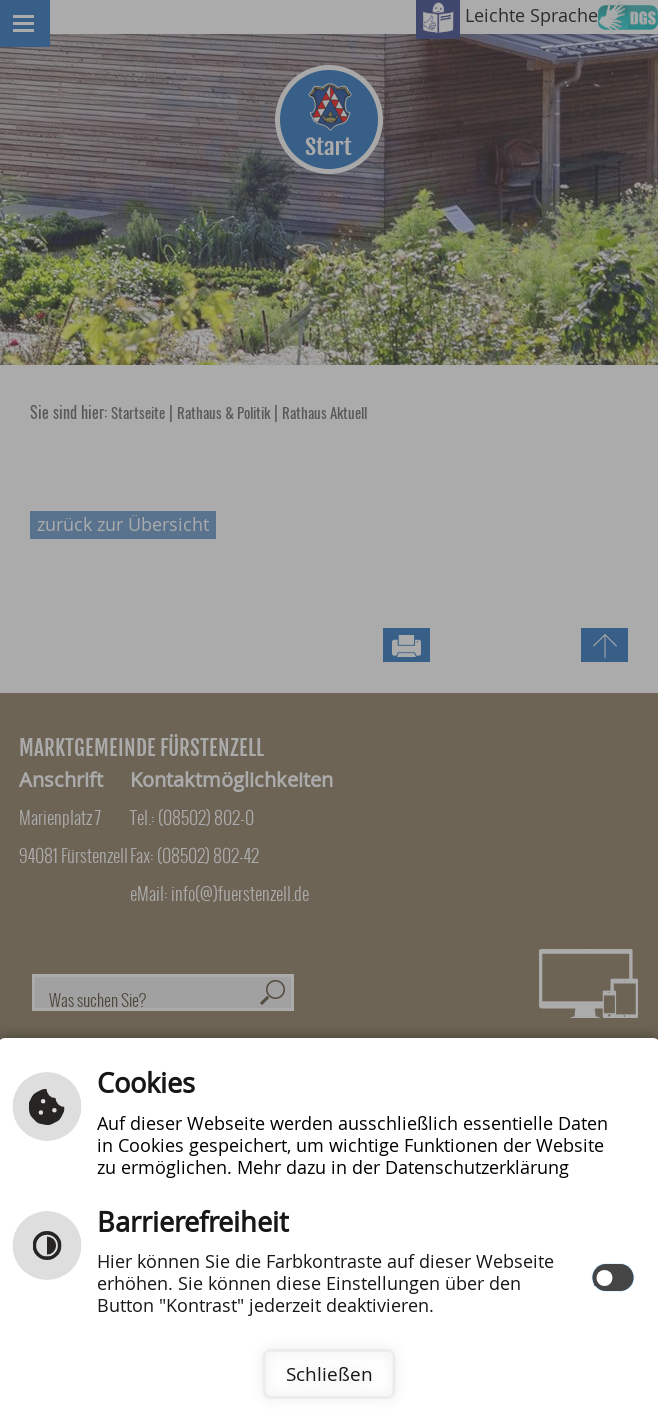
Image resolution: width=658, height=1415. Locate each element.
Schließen (329, 1374)
